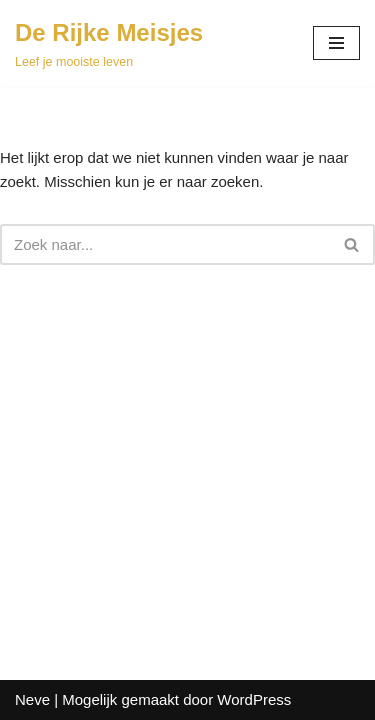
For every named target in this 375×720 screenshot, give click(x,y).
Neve (32, 699)
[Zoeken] (165, 244)
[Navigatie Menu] (336, 43)
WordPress (254, 699)
